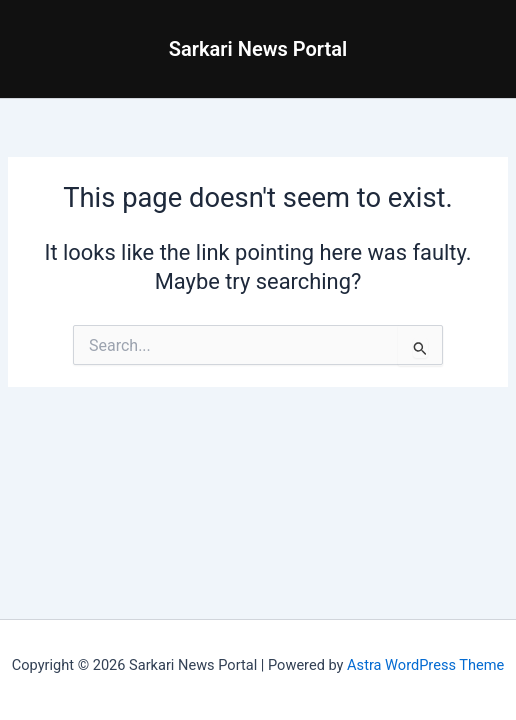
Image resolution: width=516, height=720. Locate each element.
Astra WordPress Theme (425, 665)
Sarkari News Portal (258, 49)
